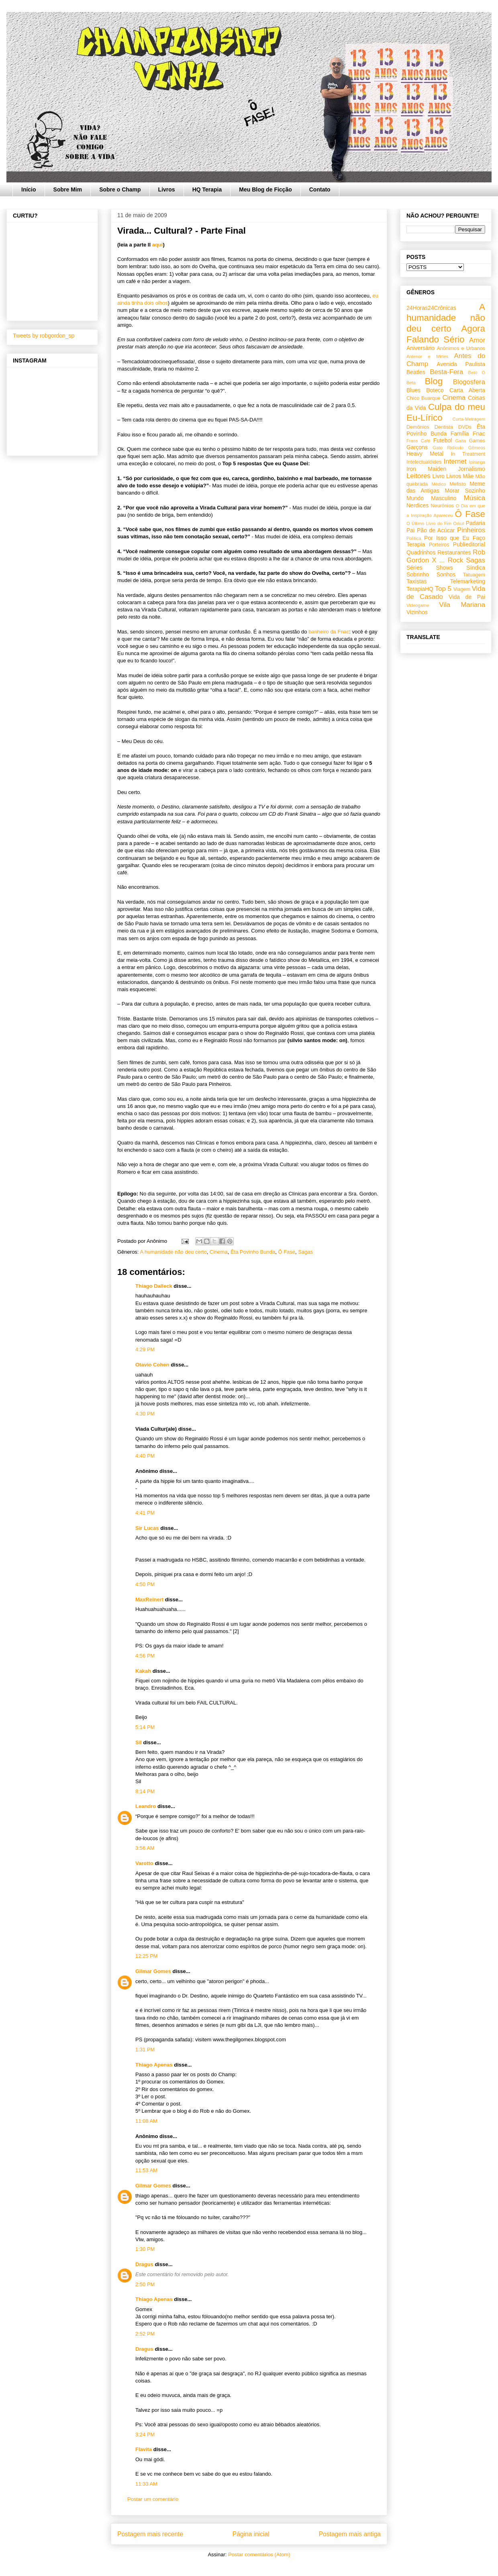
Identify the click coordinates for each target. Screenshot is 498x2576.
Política (413, 538)
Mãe (468, 476)
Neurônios (442, 506)
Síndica (475, 567)
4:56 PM (145, 1656)
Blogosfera (469, 382)
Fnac (479, 433)
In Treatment (468, 454)
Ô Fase (286, 1252)
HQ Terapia (207, 189)
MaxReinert (149, 1600)
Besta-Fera (446, 372)
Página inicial (251, 2534)
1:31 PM (145, 2050)
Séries (414, 567)
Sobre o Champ (120, 189)
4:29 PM (145, 1349)
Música (474, 498)
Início (28, 189)
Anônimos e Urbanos (461, 348)
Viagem (461, 589)
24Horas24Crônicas (431, 308)
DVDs (464, 427)
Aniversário (420, 348)
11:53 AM (146, 2170)
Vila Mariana (462, 605)
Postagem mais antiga (350, 2534)
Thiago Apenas (154, 2065)
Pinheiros (471, 530)
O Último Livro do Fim (428, 523)
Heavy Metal (424, 453)
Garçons (417, 447)
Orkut (458, 523)
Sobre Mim (67, 189)
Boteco (435, 390)
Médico (438, 484)
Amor (477, 340)
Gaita (460, 440)
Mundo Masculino (431, 498)
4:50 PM (145, 1584)
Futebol (442, 440)
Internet (455, 461)
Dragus (144, 2264)
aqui (157, 245)
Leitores (418, 476)
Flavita (143, 2449)
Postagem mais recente (150, 2534)
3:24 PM (145, 2434)
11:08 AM (146, 2121)
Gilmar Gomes (153, 1971)
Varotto (144, 1863)
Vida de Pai (467, 597)
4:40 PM (145, 1456)
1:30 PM (145, 2249)
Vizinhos (417, 612)
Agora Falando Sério (445, 334)
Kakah (143, 1671)
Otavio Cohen (152, 1365)
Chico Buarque (423, 398)
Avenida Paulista (461, 364)
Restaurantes (454, 552)
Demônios (417, 427)
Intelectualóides (424, 462)
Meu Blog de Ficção (265, 189)
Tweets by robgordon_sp (43, 335)
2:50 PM (145, 2284)
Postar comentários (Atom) (259, 2555)
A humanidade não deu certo (173, 1252)
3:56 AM (145, 1848)
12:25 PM (146, 1956)
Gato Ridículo (448, 447)
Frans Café (418, 440)
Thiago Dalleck (153, 1286)
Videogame (417, 605)
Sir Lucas (147, 1528)
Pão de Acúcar (436, 530)
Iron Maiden (426, 469)
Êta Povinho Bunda (253, 1252)
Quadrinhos (420, 552)
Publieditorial (469, 544)
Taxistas (416, 581)
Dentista (444, 427)
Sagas (305, 1252)
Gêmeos (476, 447)
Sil (138, 1742)
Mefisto (457, 484)
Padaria (475, 523)
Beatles (415, 372)
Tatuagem (474, 575)
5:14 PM (145, 1727)
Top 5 (443, 589)
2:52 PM (145, 2334)
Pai (410, 530)
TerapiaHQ (419, 589)
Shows (444, 567)
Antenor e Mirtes (427, 356)
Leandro (145, 1806)
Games (477, 441)
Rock (455, 560)
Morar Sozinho (465, 490)
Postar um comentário (152, 2499)
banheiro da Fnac (328, 632)
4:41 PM (145, 1513)
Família (460, 433)
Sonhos (446, 574)
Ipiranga (477, 462)
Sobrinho (417, 574)
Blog (434, 381)
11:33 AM (146, 2484)
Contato (320, 189)
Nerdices (417, 505)
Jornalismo (471, 469)
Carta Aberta (467, 390)
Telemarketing (467, 581)
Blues (413, 390)
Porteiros (439, 545)
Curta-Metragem (469, 419)
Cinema (219, 1252)
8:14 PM (145, 1791)
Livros (166, 189)
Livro (439, 476)
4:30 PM (145, 1414)
